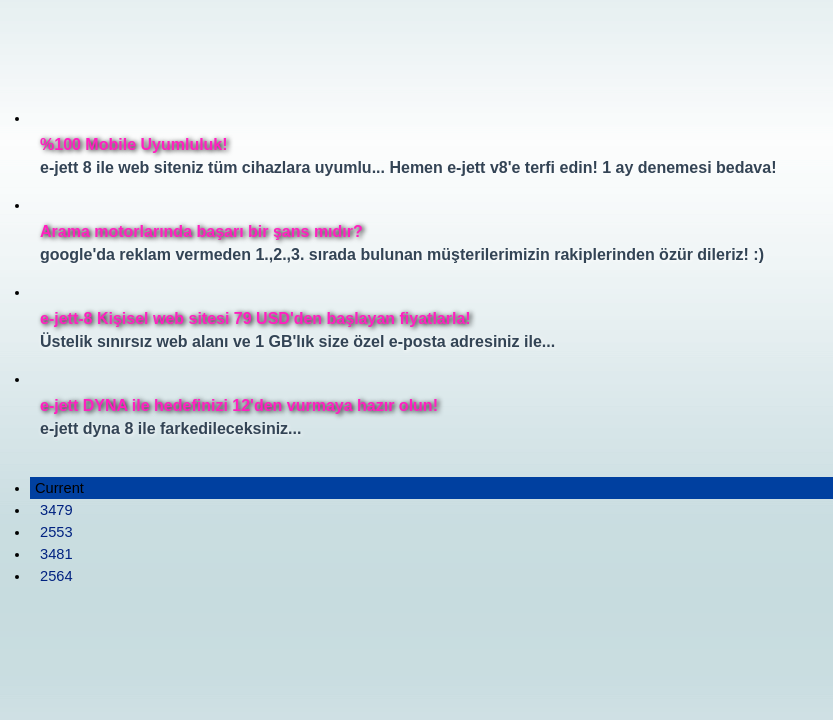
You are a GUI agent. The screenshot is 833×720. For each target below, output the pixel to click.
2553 (56, 532)
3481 (56, 554)
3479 (56, 510)
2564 (56, 576)
